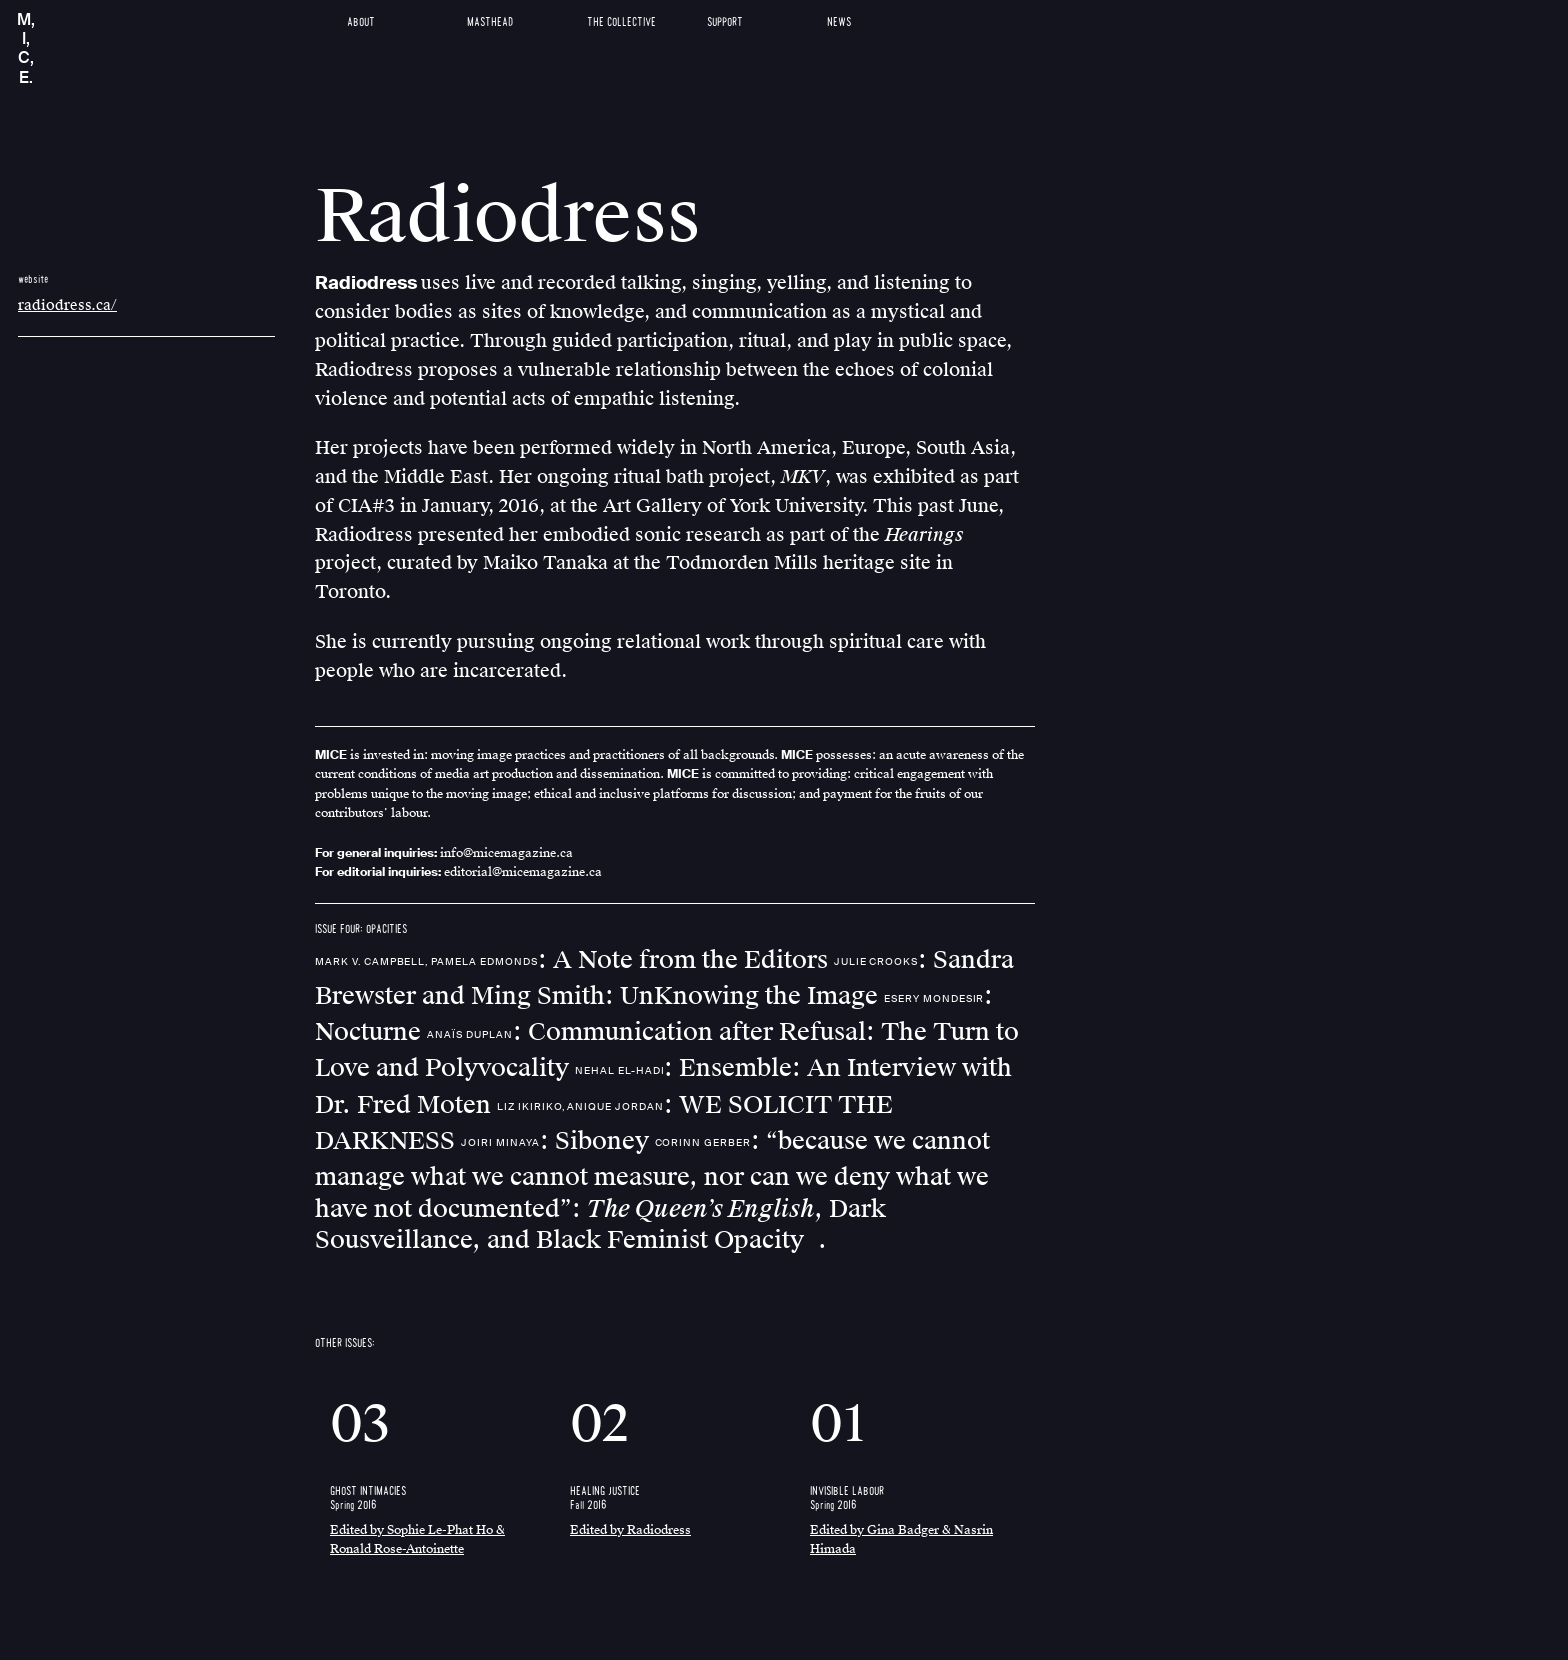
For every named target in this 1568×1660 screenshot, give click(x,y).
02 (599, 1424)
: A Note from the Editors (574, 960)
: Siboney (558, 1141)
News (839, 22)
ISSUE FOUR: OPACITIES (361, 929)
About (361, 22)
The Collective (621, 22)
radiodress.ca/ (67, 305)
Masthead (490, 22)
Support (725, 22)
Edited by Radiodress (630, 1530)
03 (360, 1424)
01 (838, 1424)
